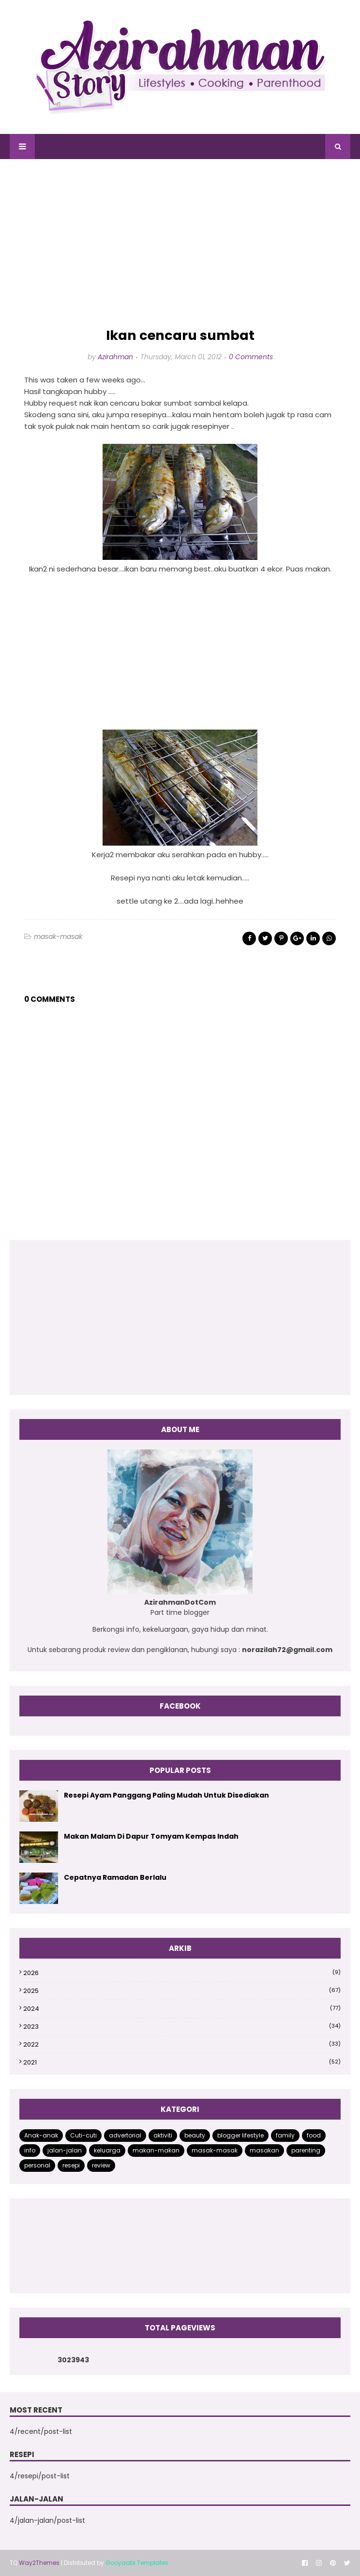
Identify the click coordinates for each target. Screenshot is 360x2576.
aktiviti (162, 2135)
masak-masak (58, 936)
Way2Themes (39, 2563)
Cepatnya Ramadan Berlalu (115, 1877)
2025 (182, 1990)
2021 (182, 2062)
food (314, 2135)
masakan (264, 2150)
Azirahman (115, 357)
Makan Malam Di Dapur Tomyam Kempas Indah (151, 1836)
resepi (71, 2165)
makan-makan (156, 2150)
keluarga (107, 2150)
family (285, 2135)
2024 (182, 2008)
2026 (182, 1972)
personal (37, 2165)
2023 (182, 2026)
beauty (194, 2135)
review (101, 2165)
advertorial (125, 2135)
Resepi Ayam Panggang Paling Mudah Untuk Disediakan (166, 1795)
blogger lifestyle (240, 2135)
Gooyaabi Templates (136, 2563)
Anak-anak (41, 2135)
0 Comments (251, 357)
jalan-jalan (64, 2150)
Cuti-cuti (83, 2135)
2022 (182, 2044)
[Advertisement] (180, 243)
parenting (305, 2150)
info (29, 2150)
